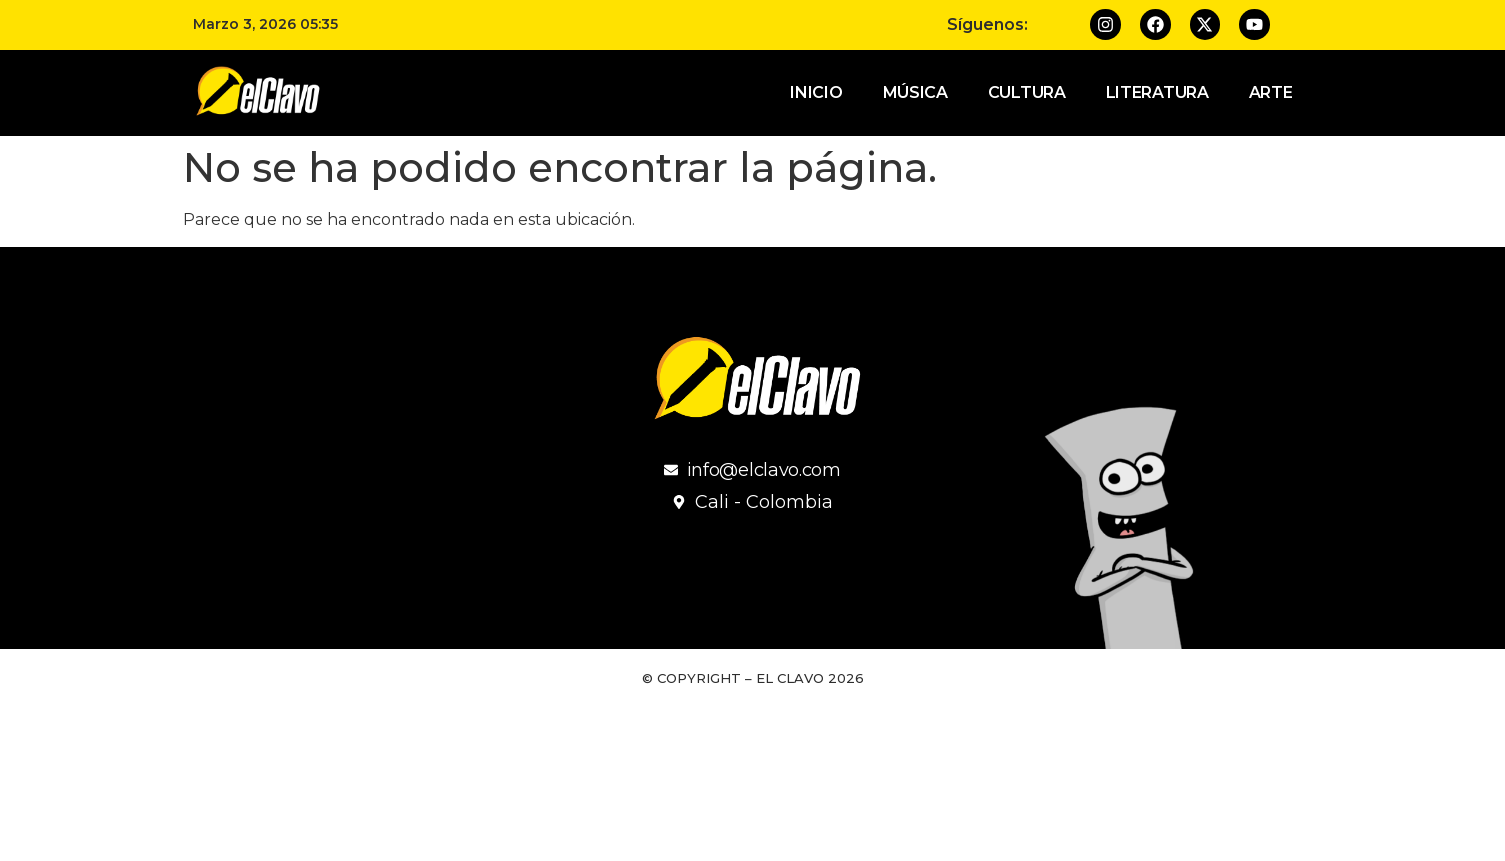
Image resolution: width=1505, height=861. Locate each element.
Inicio (816, 92)
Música (915, 92)
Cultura (1027, 92)
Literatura (1157, 92)
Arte (1271, 92)
